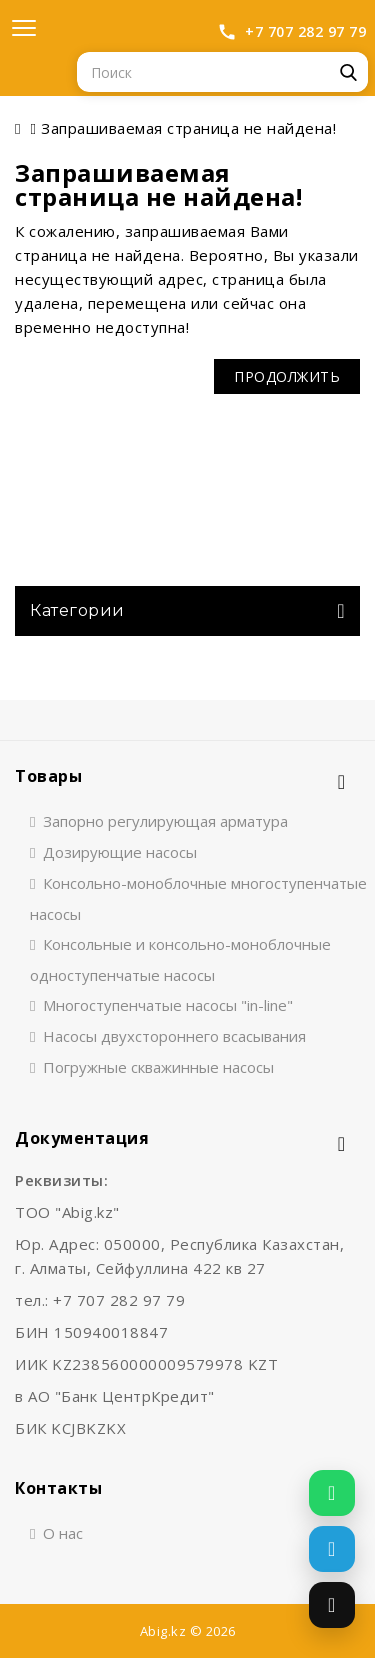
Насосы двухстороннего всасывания (174, 1036)
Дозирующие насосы (120, 852)
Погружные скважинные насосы (158, 1067)
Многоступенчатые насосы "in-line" (168, 1005)
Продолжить (287, 376)
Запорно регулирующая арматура (165, 821)
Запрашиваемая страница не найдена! (188, 128)
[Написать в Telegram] (332, 1549)
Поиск (348, 72)
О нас (63, 1533)
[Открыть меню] (24, 28)
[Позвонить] (332, 1605)
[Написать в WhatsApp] (332, 1493)
